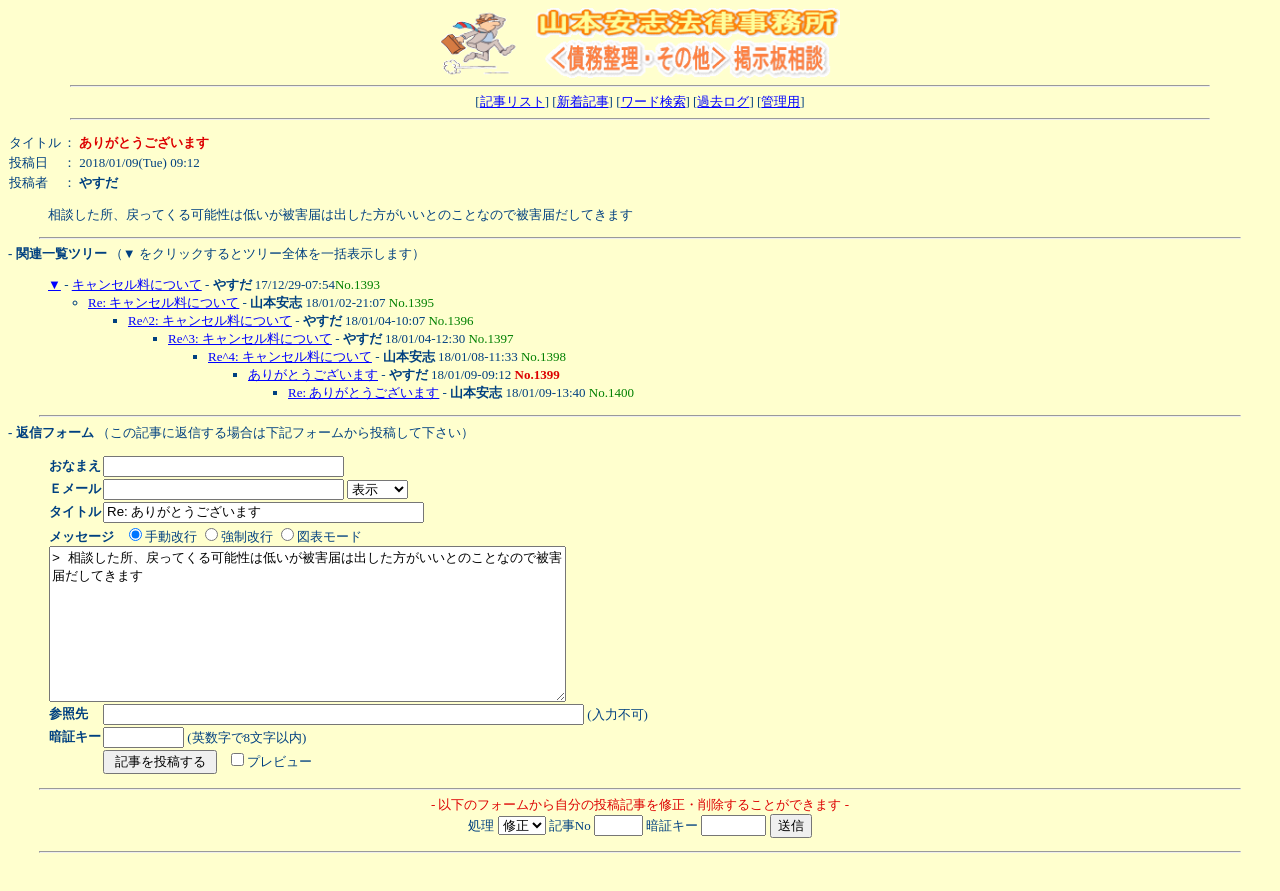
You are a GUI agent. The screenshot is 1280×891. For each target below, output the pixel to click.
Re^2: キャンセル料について (210, 320)
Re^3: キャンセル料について (250, 338)
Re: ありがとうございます (363, 392)
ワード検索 (653, 101)
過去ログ (723, 101)
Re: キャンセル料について (163, 302)
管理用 (780, 101)
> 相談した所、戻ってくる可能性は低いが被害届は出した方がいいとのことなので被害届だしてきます (338, 639)
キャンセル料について (137, 284)
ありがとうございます (313, 374)
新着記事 (583, 101)
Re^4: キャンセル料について (290, 356)
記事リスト (512, 101)
